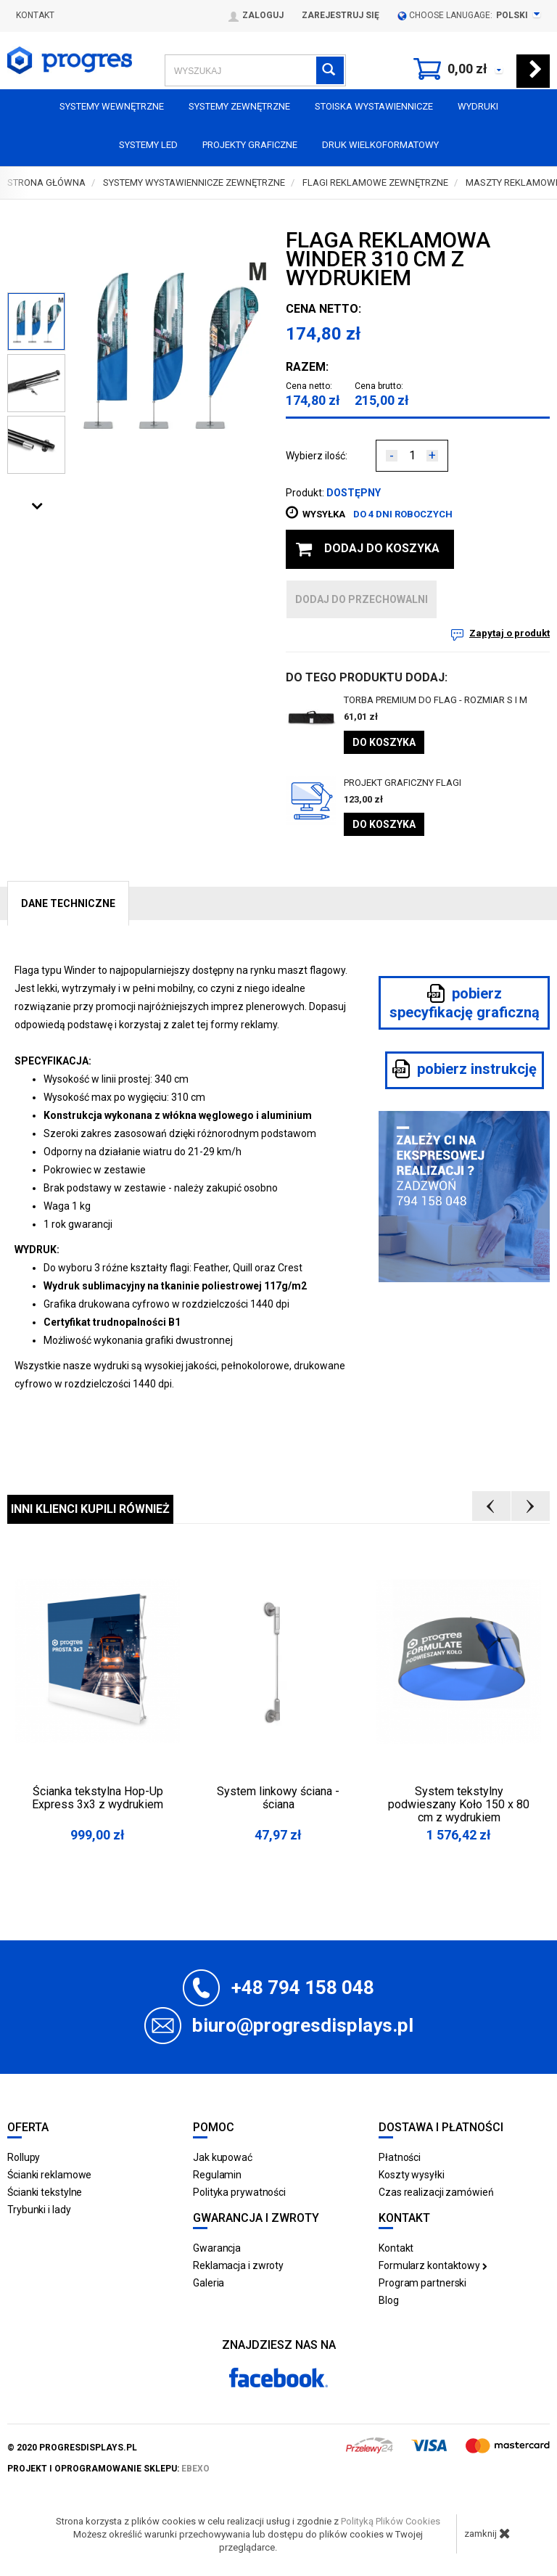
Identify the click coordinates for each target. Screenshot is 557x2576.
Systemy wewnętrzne (111, 106)
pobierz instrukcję (464, 1068)
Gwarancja (217, 2248)
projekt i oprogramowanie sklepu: (108, 2469)
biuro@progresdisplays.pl (302, 2025)
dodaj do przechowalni (361, 599)
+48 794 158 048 (302, 1987)
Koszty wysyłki (412, 2175)
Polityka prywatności (239, 2192)
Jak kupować (222, 2157)
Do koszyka (384, 742)
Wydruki (478, 106)
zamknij (487, 2533)
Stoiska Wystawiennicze (374, 106)
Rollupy (23, 2157)
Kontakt (35, 15)
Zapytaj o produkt (509, 633)
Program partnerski (422, 2283)
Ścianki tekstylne (44, 2192)
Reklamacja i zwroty (238, 2265)
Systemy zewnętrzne (239, 106)
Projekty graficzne (249, 144)
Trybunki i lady (39, 2209)
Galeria (208, 2283)
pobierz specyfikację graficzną (464, 1002)
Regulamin (217, 2175)
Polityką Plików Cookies (390, 2521)
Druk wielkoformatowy (380, 144)
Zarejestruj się (340, 15)
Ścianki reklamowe (49, 2175)
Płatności (400, 2157)
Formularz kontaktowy (433, 2265)
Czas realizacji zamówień (436, 2192)
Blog (389, 2300)
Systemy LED (148, 144)
